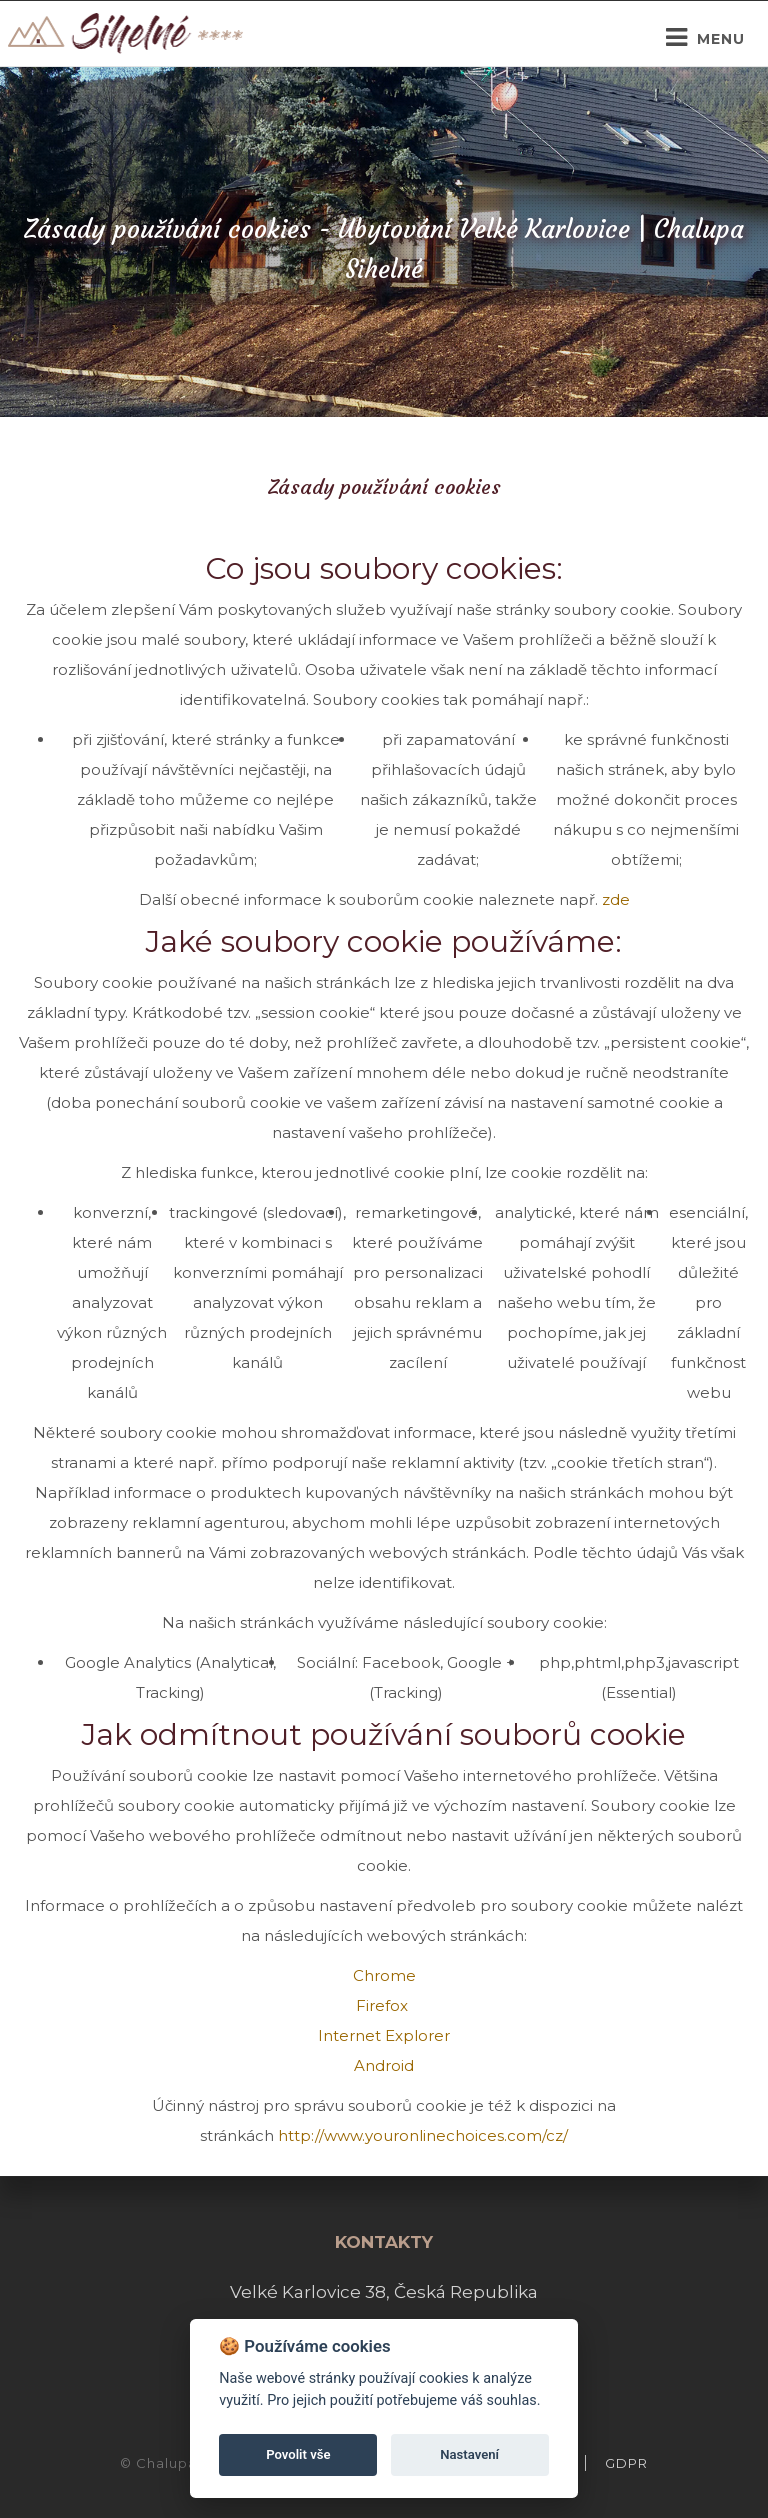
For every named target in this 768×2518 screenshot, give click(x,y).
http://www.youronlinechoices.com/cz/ (423, 2135)
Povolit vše (298, 2454)
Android (384, 2065)
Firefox (384, 2005)
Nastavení (469, 2454)
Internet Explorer (384, 2035)
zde (616, 899)
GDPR (626, 2463)
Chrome (384, 1975)
